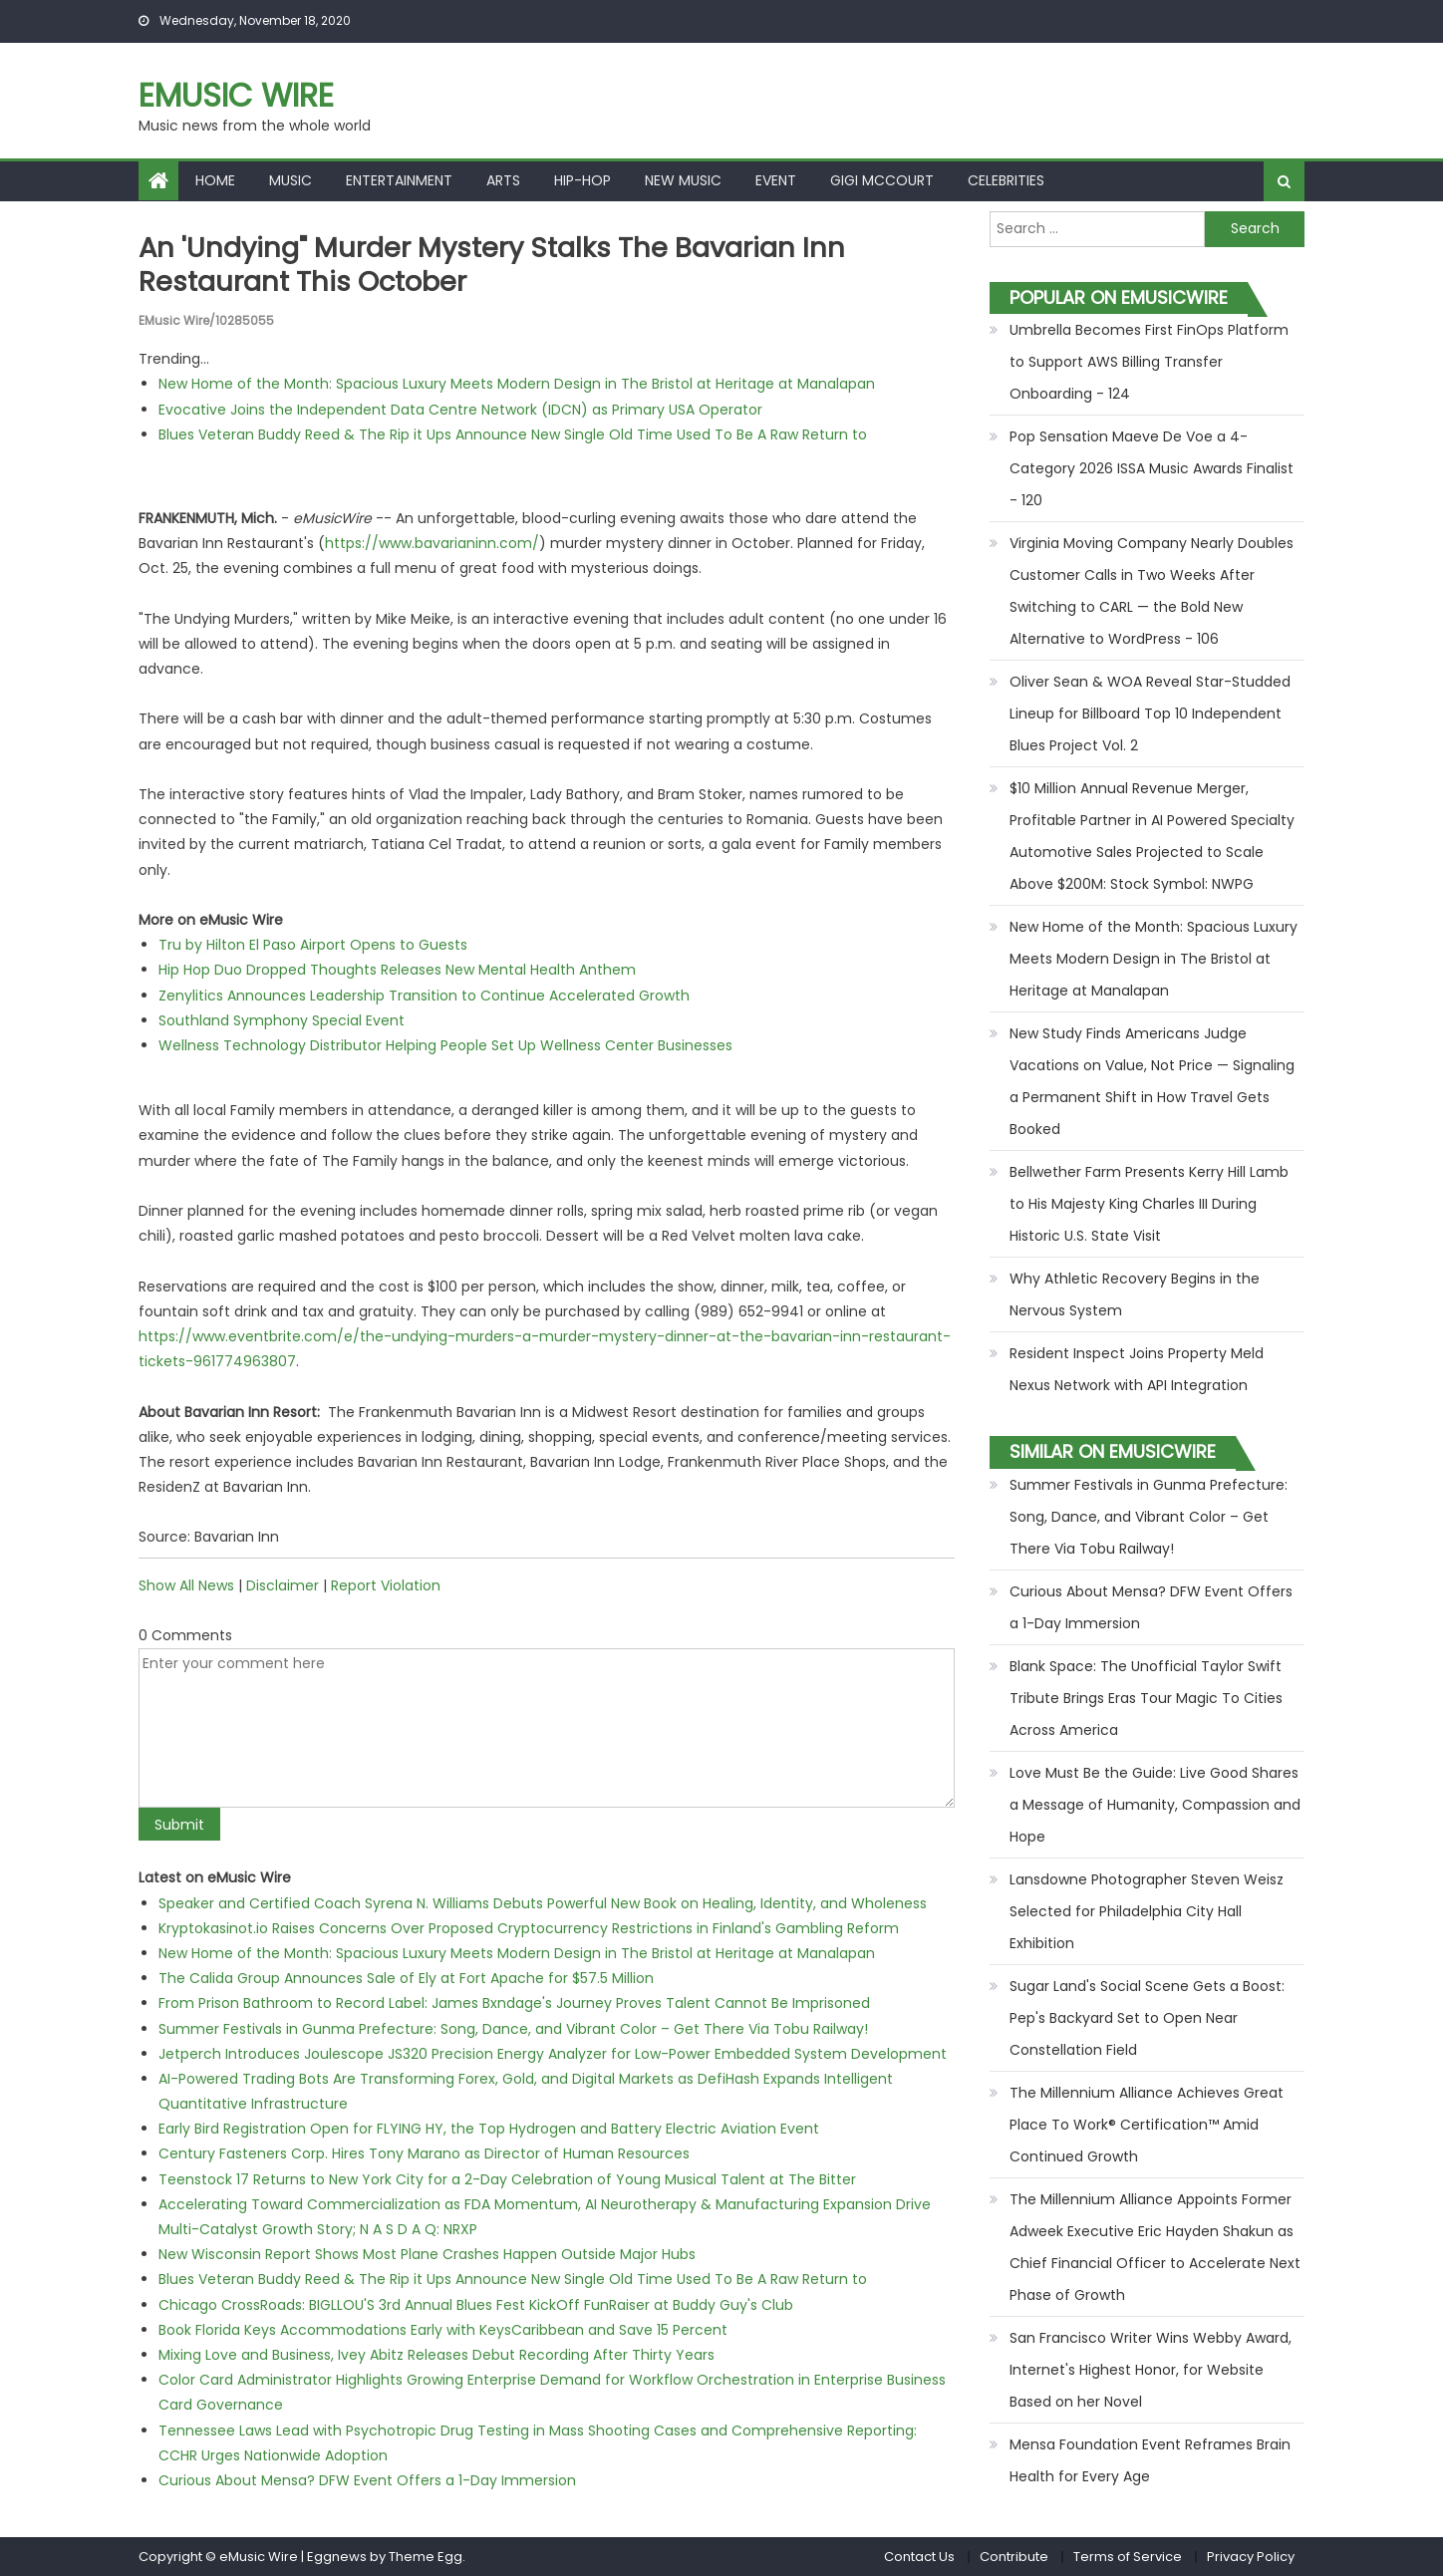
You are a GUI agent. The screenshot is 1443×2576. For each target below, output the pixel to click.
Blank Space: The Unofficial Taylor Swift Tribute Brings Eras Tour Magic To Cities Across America (1146, 1698)
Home (215, 180)
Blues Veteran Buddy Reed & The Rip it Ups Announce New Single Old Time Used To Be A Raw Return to (512, 433)
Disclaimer (282, 1584)
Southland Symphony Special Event (281, 1019)
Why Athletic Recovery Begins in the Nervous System (1135, 1294)
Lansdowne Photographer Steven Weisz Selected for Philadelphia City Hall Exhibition (1147, 1911)
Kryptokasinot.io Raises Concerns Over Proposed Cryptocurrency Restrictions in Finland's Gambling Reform (528, 1927)
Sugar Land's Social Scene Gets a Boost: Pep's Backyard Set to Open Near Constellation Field (1147, 2018)
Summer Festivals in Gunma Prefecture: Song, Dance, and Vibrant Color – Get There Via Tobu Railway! (513, 2028)
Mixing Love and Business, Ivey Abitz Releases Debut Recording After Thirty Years (436, 2354)
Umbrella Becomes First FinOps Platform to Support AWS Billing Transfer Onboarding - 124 (1149, 362)
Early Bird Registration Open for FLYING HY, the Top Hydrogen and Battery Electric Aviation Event (488, 2129)
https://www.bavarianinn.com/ (432, 543)
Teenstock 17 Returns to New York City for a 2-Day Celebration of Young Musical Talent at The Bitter (507, 2178)
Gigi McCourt (882, 180)
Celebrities (1006, 180)
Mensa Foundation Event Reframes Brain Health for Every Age (1150, 2460)
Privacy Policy (1251, 2556)
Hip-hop (582, 180)
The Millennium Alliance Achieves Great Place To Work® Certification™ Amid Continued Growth (1147, 2124)
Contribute (1014, 2556)
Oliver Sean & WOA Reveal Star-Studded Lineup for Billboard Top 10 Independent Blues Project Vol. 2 (1150, 713)
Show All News (186, 1584)
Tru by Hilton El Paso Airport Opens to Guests (312, 945)
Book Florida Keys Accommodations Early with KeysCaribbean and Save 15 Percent (442, 2329)
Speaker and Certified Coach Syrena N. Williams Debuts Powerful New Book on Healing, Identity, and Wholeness (542, 1902)
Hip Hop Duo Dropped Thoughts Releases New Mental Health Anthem (397, 970)
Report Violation (385, 1584)
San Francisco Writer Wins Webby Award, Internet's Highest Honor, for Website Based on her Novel (1151, 2370)
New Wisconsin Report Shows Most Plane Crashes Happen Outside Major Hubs (427, 2254)
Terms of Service (1127, 2556)
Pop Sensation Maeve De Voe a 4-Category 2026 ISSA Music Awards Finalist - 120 (1152, 468)
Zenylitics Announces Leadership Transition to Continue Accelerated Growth (424, 994)
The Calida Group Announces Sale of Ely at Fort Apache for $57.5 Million (406, 1978)
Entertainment (399, 180)
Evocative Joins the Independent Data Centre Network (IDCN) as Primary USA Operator (460, 409)
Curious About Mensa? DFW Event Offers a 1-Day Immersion (367, 2479)
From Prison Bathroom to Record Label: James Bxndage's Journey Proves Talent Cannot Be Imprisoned (514, 2003)
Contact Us (919, 2556)
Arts (503, 180)
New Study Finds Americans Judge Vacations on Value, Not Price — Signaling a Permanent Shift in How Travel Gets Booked (1152, 1081)
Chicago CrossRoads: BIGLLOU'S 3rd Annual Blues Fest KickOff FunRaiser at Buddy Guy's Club (475, 2304)
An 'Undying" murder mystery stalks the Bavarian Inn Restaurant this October (499, 264)
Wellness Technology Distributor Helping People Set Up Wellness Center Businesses (445, 1044)
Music (290, 180)
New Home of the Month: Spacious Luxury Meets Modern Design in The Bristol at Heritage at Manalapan (516, 384)
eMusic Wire (236, 95)
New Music (683, 180)
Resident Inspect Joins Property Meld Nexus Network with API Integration (1137, 1369)
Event (775, 180)
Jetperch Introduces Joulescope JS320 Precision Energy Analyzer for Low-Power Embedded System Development (552, 2053)
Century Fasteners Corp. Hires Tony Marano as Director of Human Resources (424, 2153)
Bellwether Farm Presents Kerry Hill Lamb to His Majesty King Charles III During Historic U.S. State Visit (1149, 1204)
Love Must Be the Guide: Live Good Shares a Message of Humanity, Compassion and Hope (1155, 1805)
